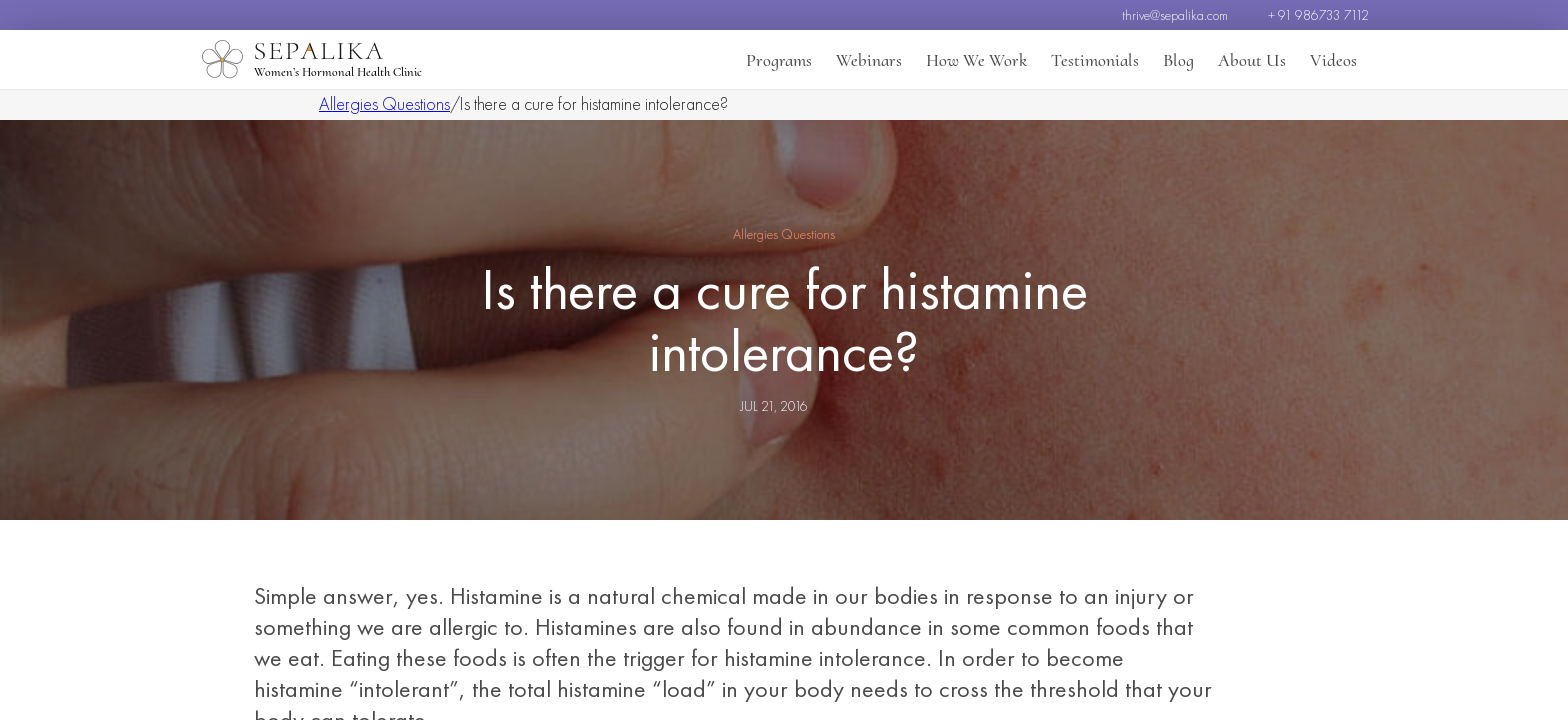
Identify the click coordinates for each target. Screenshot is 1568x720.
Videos (1333, 60)
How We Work (976, 60)
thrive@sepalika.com (1175, 15)
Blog (1178, 60)
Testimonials (1095, 60)
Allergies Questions (384, 103)
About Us (1252, 60)
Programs (779, 60)
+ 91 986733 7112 (1318, 15)
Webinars (869, 60)
